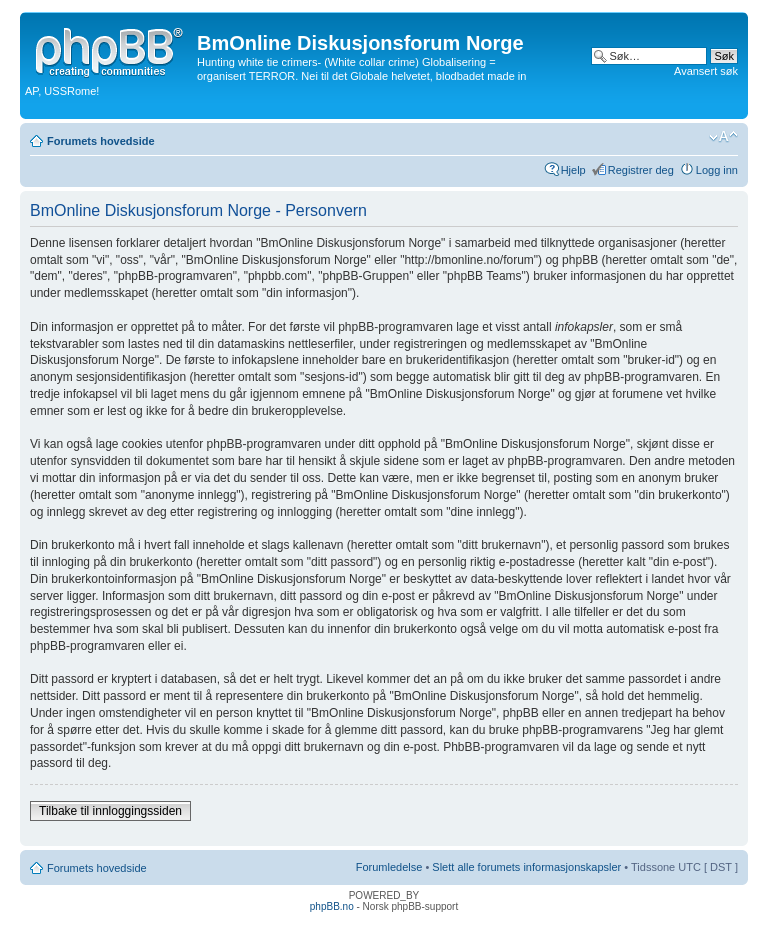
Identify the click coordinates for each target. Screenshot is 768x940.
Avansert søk (706, 71)
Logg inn (717, 170)
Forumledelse (389, 867)
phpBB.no (332, 906)
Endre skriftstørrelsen (723, 137)
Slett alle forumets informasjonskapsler (526, 867)
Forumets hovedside (101, 141)
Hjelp (573, 170)
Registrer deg (641, 170)
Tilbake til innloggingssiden (110, 811)
